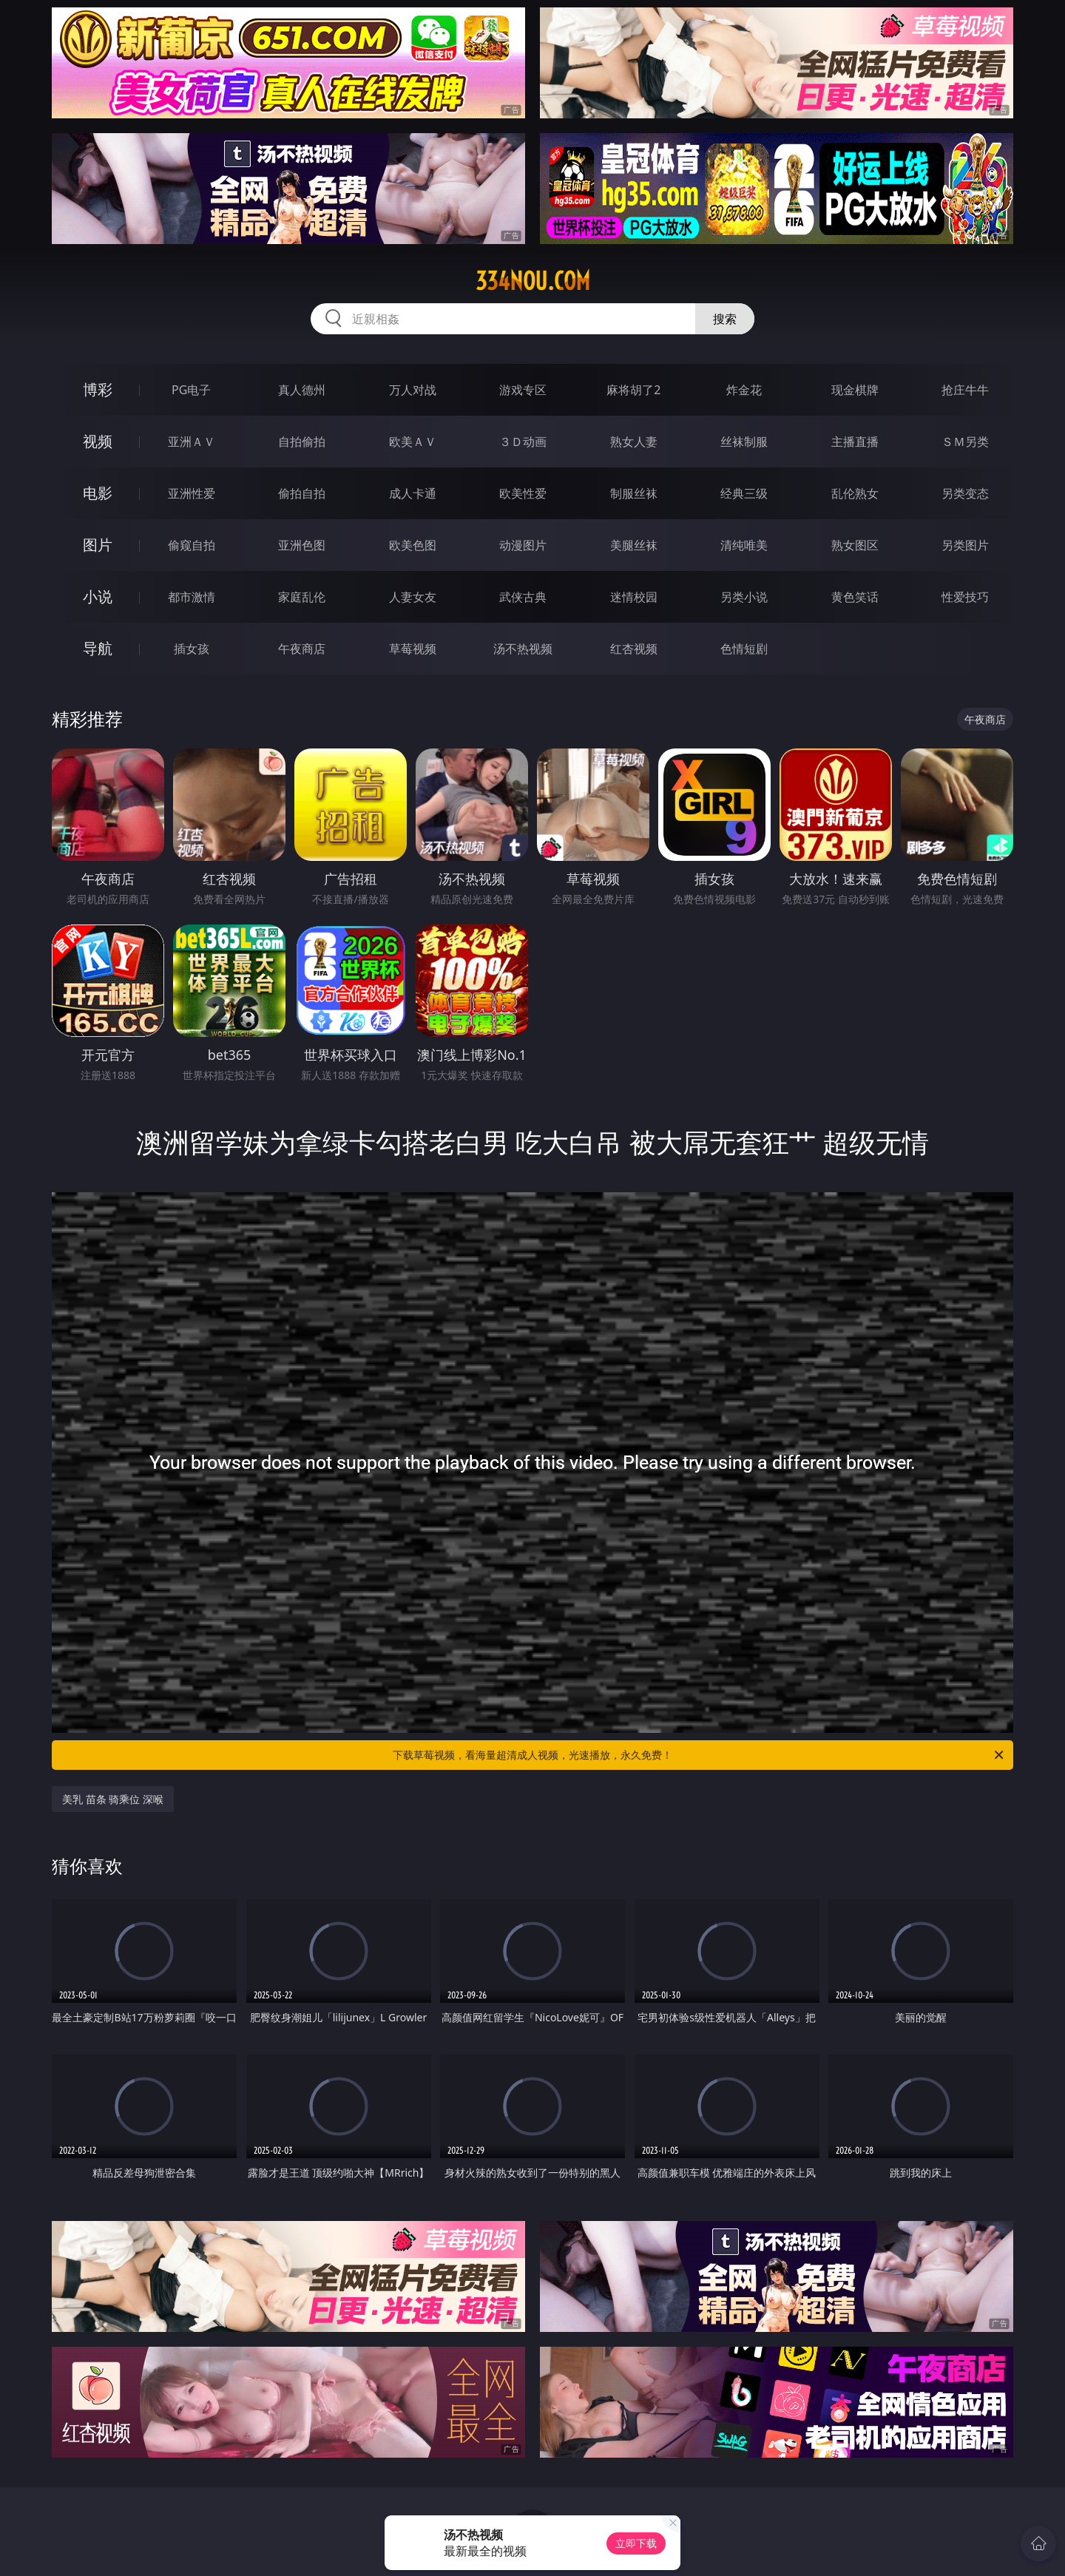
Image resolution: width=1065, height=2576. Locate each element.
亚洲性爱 (191, 493)
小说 (97, 596)
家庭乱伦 (301, 597)
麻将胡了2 (633, 390)
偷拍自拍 (301, 493)
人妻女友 (412, 597)
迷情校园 (633, 597)
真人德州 (301, 390)
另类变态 (965, 493)
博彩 (97, 389)
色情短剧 (744, 648)
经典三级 (744, 493)
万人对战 (412, 390)
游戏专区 (523, 390)
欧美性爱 (523, 493)
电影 (97, 493)
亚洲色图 (301, 545)
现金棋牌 (855, 390)
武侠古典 (523, 597)
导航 (97, 648)
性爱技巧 (965, 597)
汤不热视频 (522, 648)
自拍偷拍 (301, 441)
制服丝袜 (633, 493)
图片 (97, 545)
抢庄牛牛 (965, 390)
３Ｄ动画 (523, 441)
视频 (97, 441)
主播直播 (855, 441)
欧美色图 (412, 545)
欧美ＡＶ (412, 441)
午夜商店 (301, 648)
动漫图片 (523, 545)
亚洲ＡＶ (191, 441)
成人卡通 (412, 493)
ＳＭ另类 (965, 441)
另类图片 (965, 545)
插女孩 (191, 648)
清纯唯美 (744, 545)
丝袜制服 (744, 441)
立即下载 (636, 2543)
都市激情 (191, 597)
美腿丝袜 (633, 545)
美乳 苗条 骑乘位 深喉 (112, 1799)
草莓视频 (412, 648)
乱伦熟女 (855, 493)
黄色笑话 (855, 597)
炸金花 (744, 390)
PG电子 (191, 390)
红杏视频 (633, 648)
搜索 (725, 319)
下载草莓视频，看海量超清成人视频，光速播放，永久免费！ (699, 1755)
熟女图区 (855, 545)
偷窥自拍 (191, 545)
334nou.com (533, 281)
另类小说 (744, 597)
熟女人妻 (633, 441)
